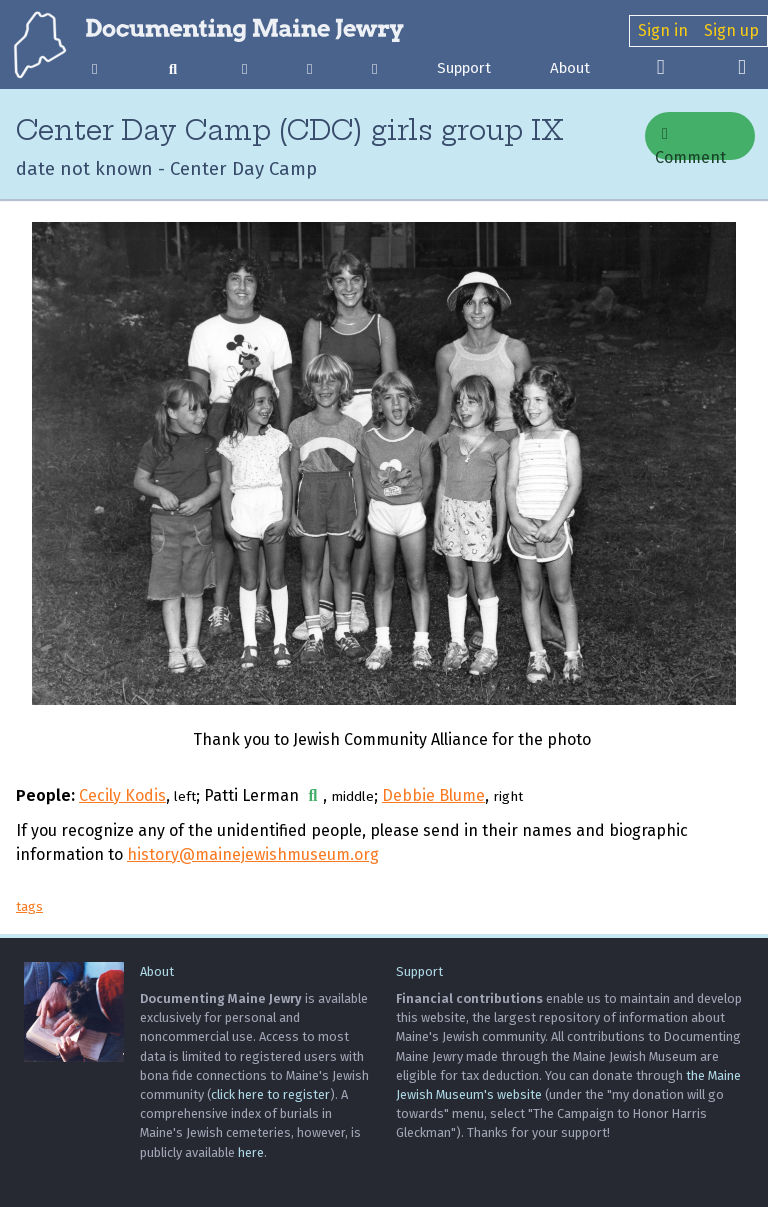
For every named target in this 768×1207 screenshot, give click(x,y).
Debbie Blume (433, 795)
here (251, 1152)
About (570, 68)
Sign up (731, 30)
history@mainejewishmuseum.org (253, 854)
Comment (690, 143)
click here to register (270, 1094)
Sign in (663, 30)
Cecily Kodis (122, 795)
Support (464, 68)
